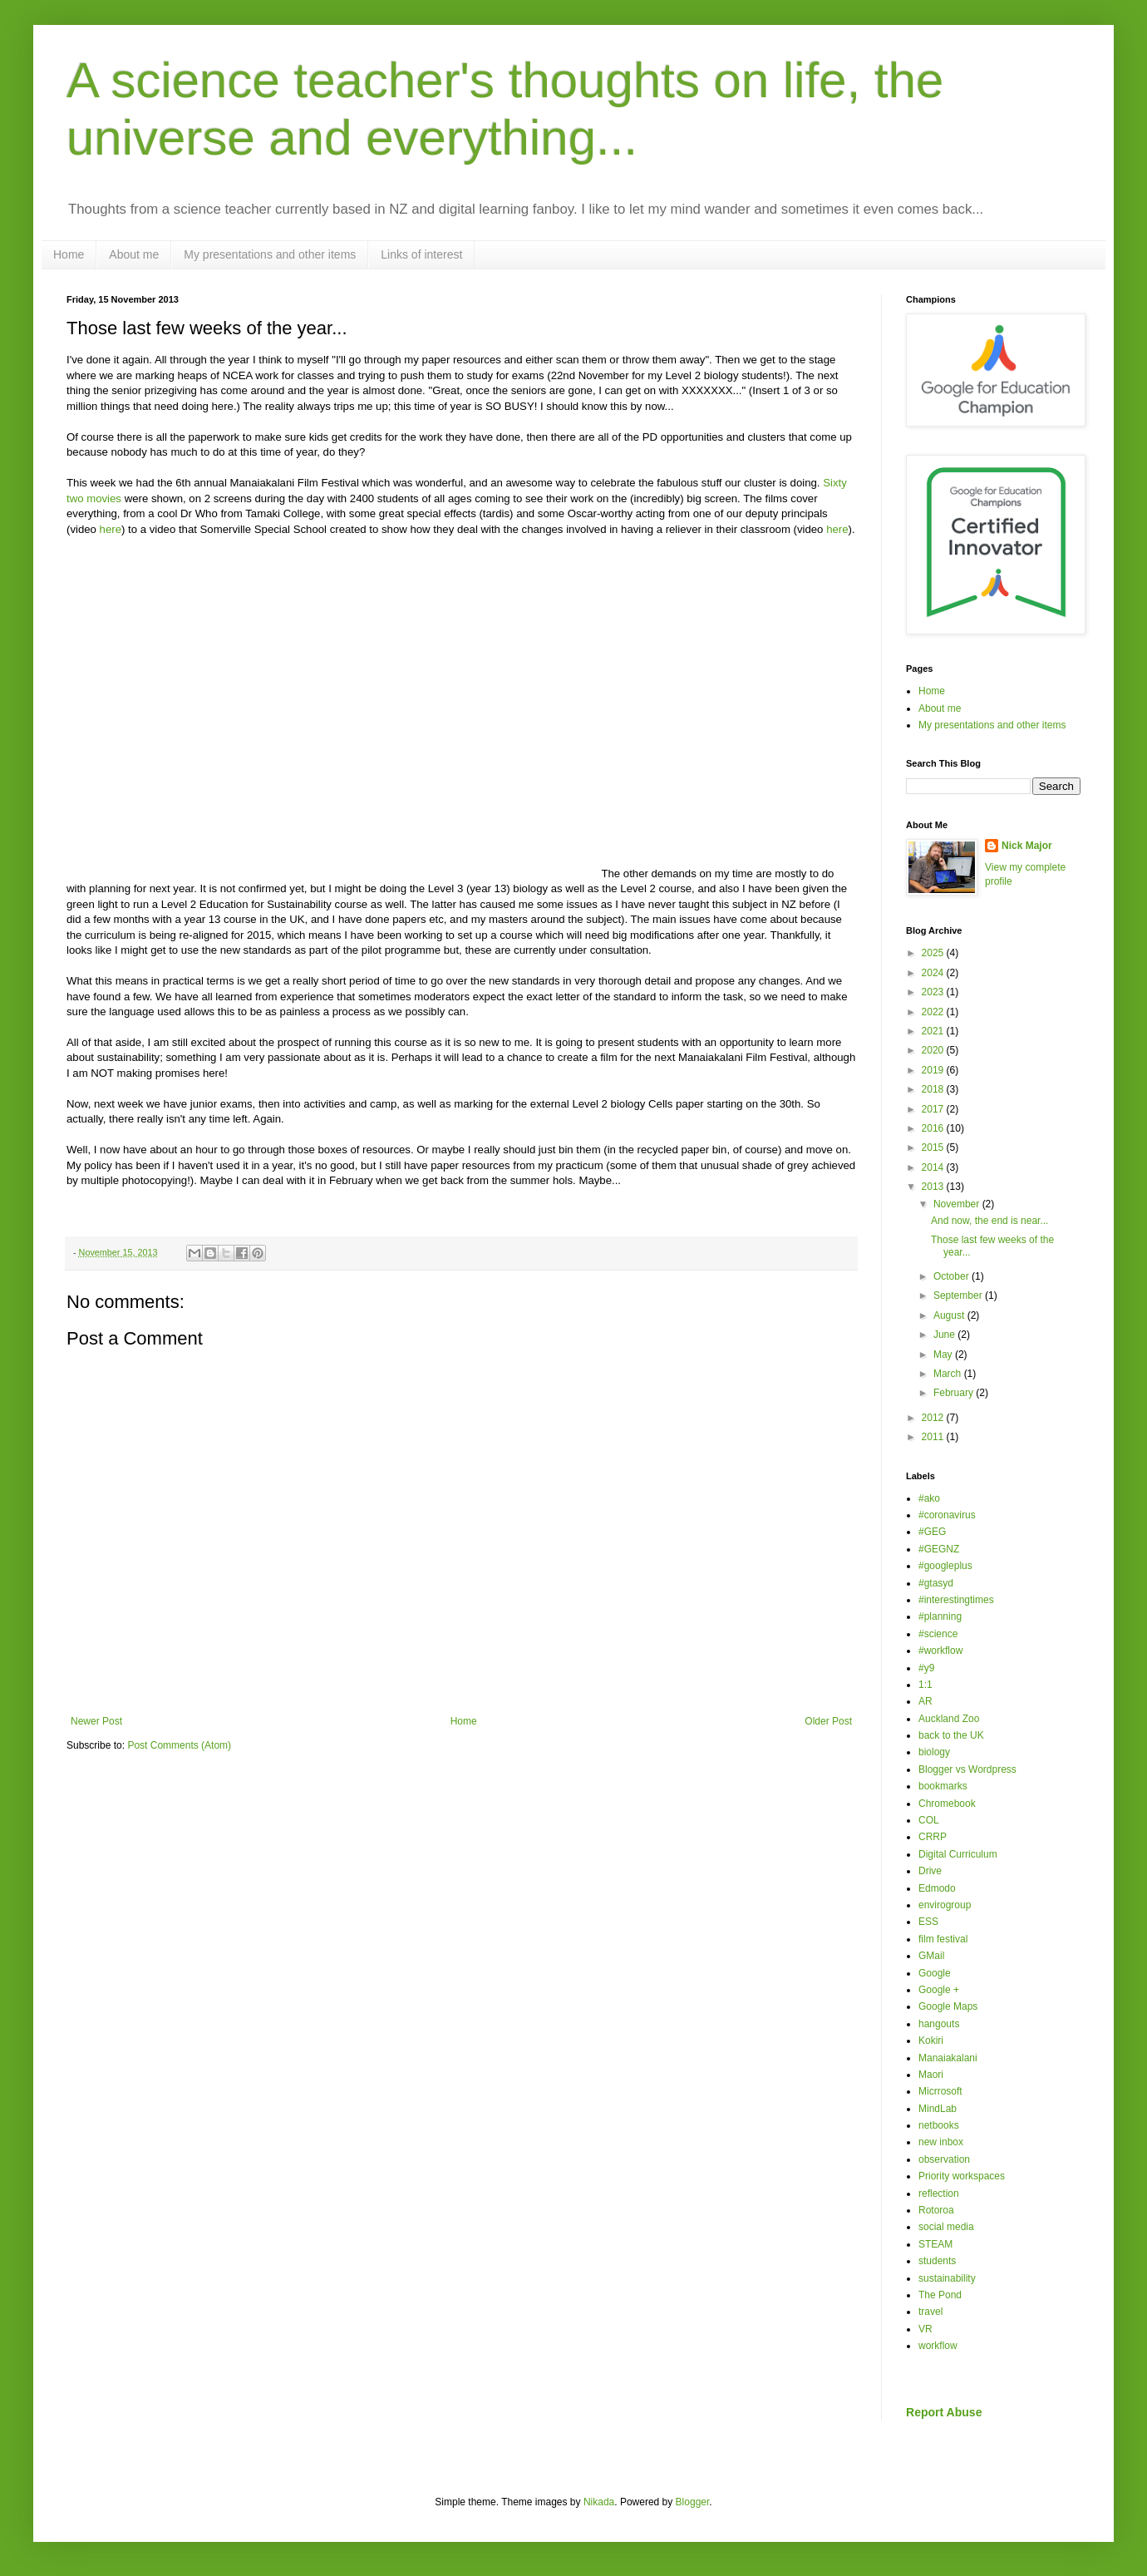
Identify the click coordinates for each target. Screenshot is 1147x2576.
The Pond (940, 2295)
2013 (934, 1186)
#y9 (926, 1668)
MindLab (937, 2109)
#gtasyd (935, 1583)
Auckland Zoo (948, 1719)
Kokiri (930, 2040)
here (110, 529)
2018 (934, 1089)
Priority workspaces (961, 2176)
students (937, 2261)
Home (68, 254)
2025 (934, 953)
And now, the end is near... (989, 1220)
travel (930, 2311)
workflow (937, 2345)
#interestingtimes (956, 1600)
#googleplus (945, 1566)
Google (934, 1973)
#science (937, 1634)
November (957, 1204)
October (952, 1276)
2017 (934, 1109)
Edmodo (937, 1888)
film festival (942, 1939)
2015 (934, 1147)
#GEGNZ (938, 1549)
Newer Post (96, 1721)
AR (925, 1701)
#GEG (932, 1531)
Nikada (598, 2502)
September (959, 1295)
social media (946, 2227)
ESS (928, 1921)
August (950, 1315)
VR (925, 2329)
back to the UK (951, 1735)
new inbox (940, 2142)
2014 (934, 1167)
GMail (931, 1956)
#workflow (940, 1650)
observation (944, 2159)
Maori (930, 2074)
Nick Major (1027, 845)
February (954, 1393)
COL (928, 1820)
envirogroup (944, 1905)
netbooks (938, 2125)
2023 (934, 992)
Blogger (693, 2502)
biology (934, 1752)
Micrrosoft (940, 2091)
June (945, 1334)
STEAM (935, 2244)
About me (134, 254)
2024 (934, 973)
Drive (930, 1871)
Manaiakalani (947, 2058)
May (944, 1354)
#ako (929, 1498)
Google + (938, 1990)
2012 (934, 1418)
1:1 (925, 1684)
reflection (938, 2193)
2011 (934, 1437)
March (948, 1373)
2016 (934, 1128)
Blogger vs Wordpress (967, 1769)
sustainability (947, 2278)
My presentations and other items (270, 254)
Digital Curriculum (957, 1854)
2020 (934, 1050)
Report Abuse (944, 2412)
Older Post (828, 1721)
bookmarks (942, 1786)
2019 (934, 1070)
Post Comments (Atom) (179, 1745)
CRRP (932, 1837)
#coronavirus (947, 1515)
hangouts (938, 2024)
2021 (934, 1031)
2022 (934, 1012)
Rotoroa (936, 2210)
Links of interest (421, 254)
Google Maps (947, 2006)
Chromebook (947, 1803)
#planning (940, 1616)
